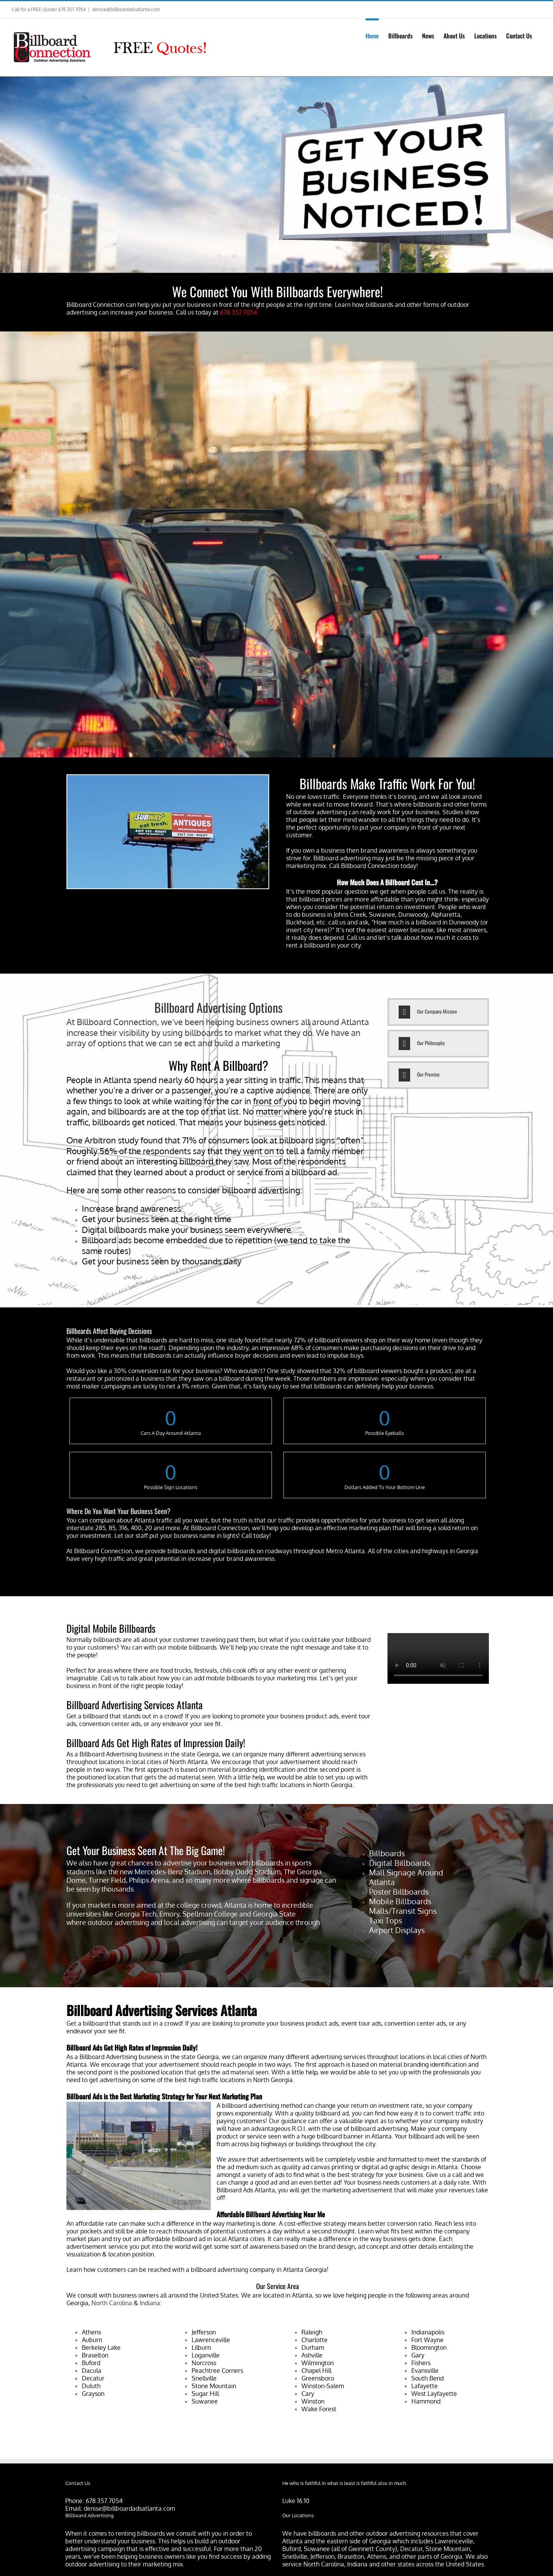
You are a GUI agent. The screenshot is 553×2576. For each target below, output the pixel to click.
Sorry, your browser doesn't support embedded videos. (438, 1658)
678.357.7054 (104, 2501)
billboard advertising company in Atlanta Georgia (259, 2269)
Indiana (150, 2303)
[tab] (438, 1012)
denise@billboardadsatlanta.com (126, 9)
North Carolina (111, 2303)
